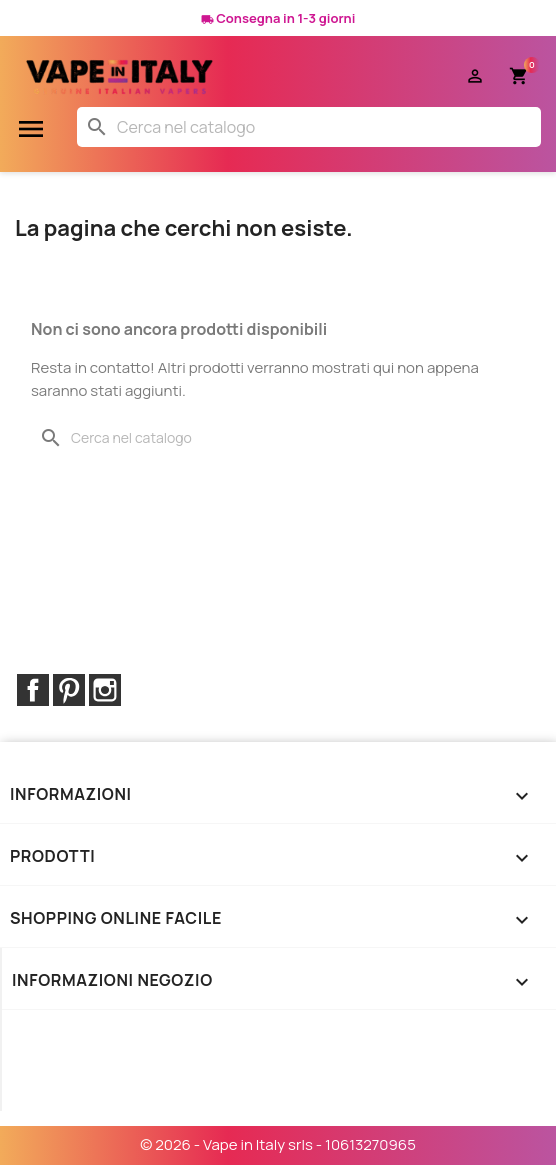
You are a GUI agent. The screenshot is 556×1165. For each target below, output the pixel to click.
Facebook (33, 690)
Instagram (105, 690)
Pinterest (69, 690)
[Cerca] (309, 127)
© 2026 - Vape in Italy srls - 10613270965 (278, 1144)
